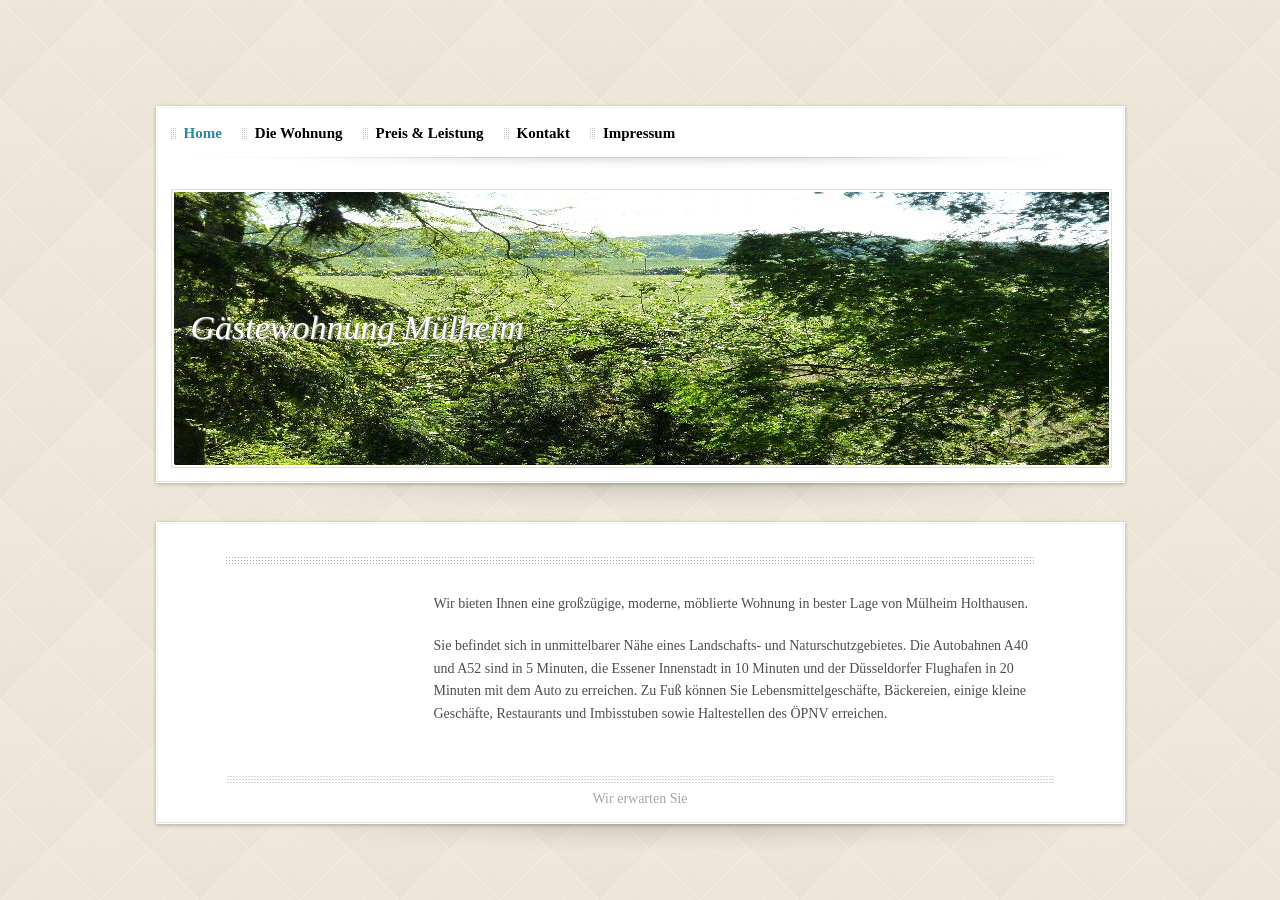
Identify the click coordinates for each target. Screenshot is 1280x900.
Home (203, 133)
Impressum (639, 133)
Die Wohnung (299, 133)
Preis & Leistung (430, 133)
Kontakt (543, 133)
